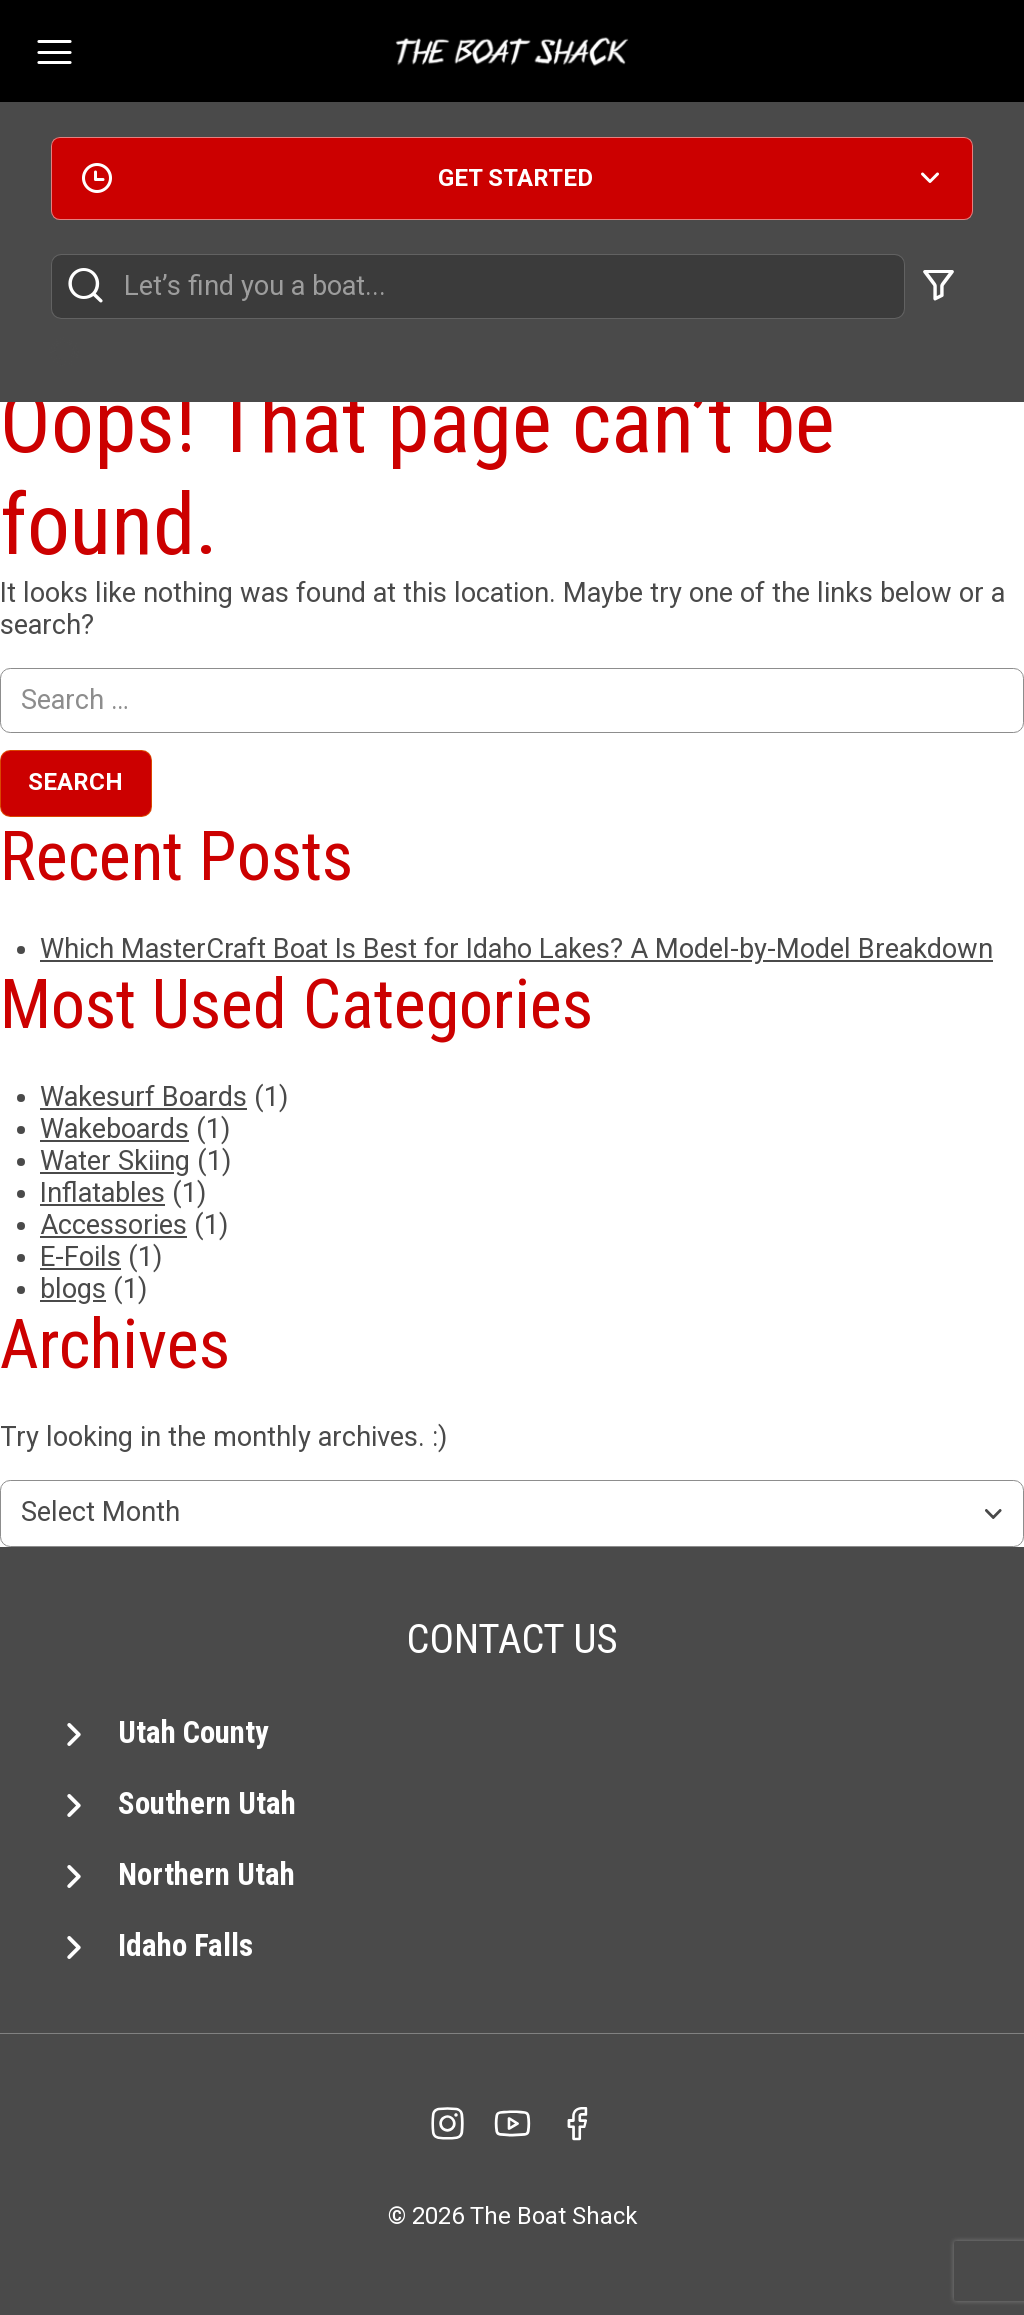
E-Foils (80, 1257)
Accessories (113, 1225)
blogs (73, 1289)
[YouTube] (512, 2123)
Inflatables (102, 1193)
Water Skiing (115, 1161)
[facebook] (577, 2123)
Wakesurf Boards (143, 1097)
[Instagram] (447, 2123)
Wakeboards (114, 1129)
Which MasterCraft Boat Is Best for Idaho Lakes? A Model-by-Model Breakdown (516, 949)
